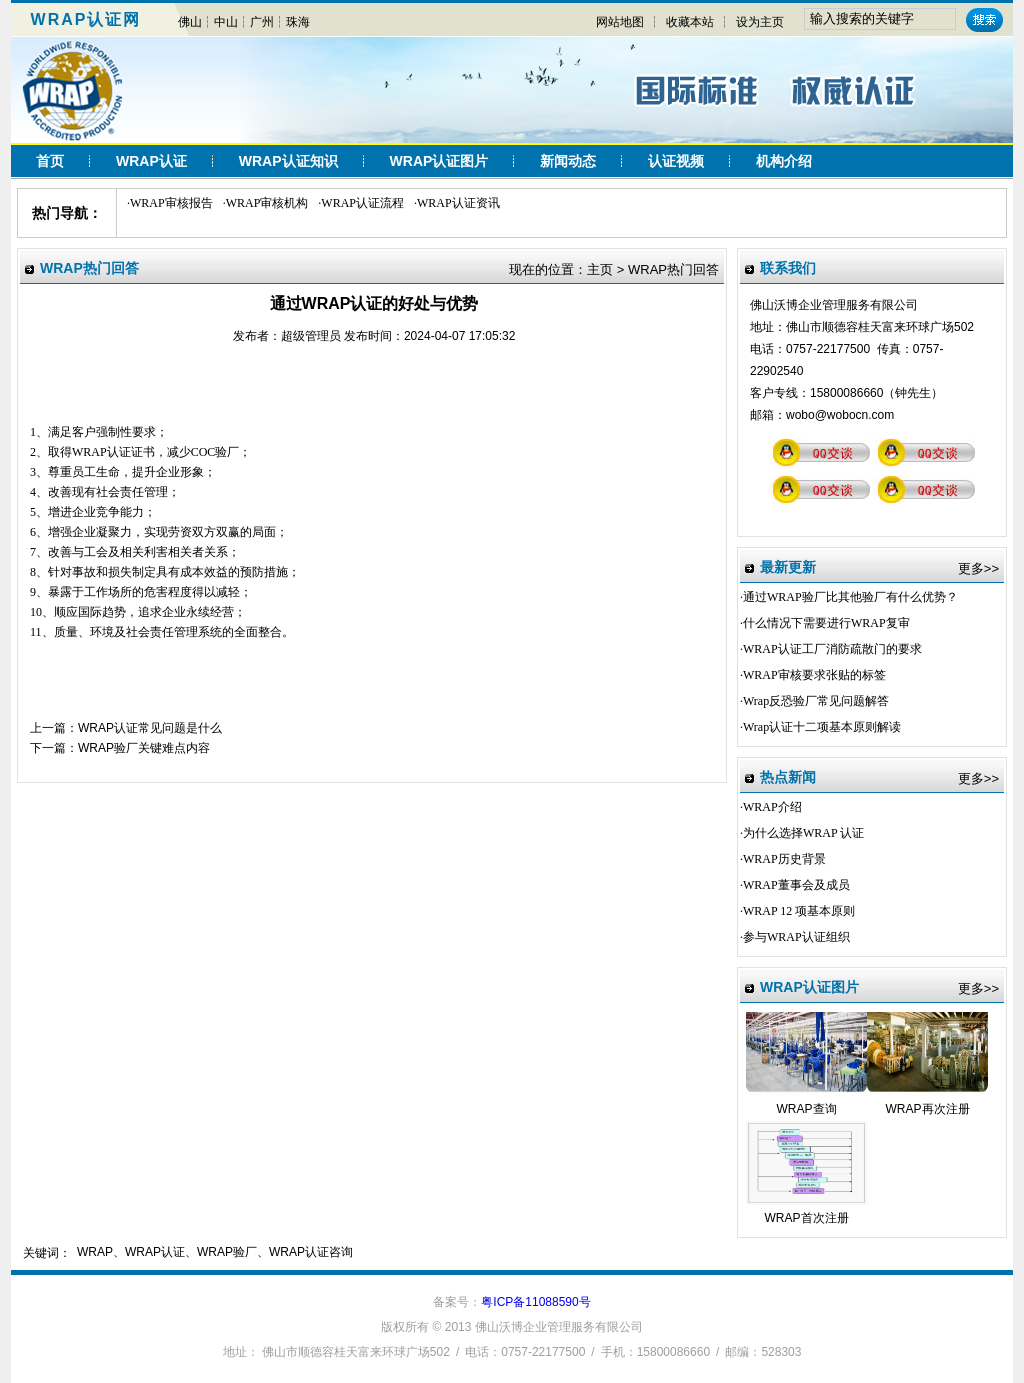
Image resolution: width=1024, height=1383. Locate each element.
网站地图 (620, 22)
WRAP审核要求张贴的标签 (814, 675)
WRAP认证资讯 (458, 203)
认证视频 (676, 161)
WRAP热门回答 (673, 269)
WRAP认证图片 (439, 161)
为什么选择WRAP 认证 (803, 833)
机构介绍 (784, 161)
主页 (600, 269)
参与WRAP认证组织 (796, 937)
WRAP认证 (151, 161)
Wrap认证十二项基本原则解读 (822, 727)
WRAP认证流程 (362, 203)
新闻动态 (568, 161)
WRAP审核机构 (267, 203)
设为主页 (760, 22)
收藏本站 (690, 22)
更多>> (978, 568)
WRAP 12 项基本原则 (799, 911)
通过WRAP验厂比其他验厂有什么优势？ (850, 597)
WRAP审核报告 (171, 203)
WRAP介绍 (772, 807)
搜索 (984, 20)
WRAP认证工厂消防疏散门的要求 (832, 649)
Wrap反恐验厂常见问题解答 (816, 701)
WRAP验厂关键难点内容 (144, 748)
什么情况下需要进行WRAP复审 (826, 623)
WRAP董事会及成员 (796, 885)
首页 (50, 161)
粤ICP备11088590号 (535, 1302)
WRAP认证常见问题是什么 (150, 728)
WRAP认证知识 (288, 161)
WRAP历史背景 (784, 859)
